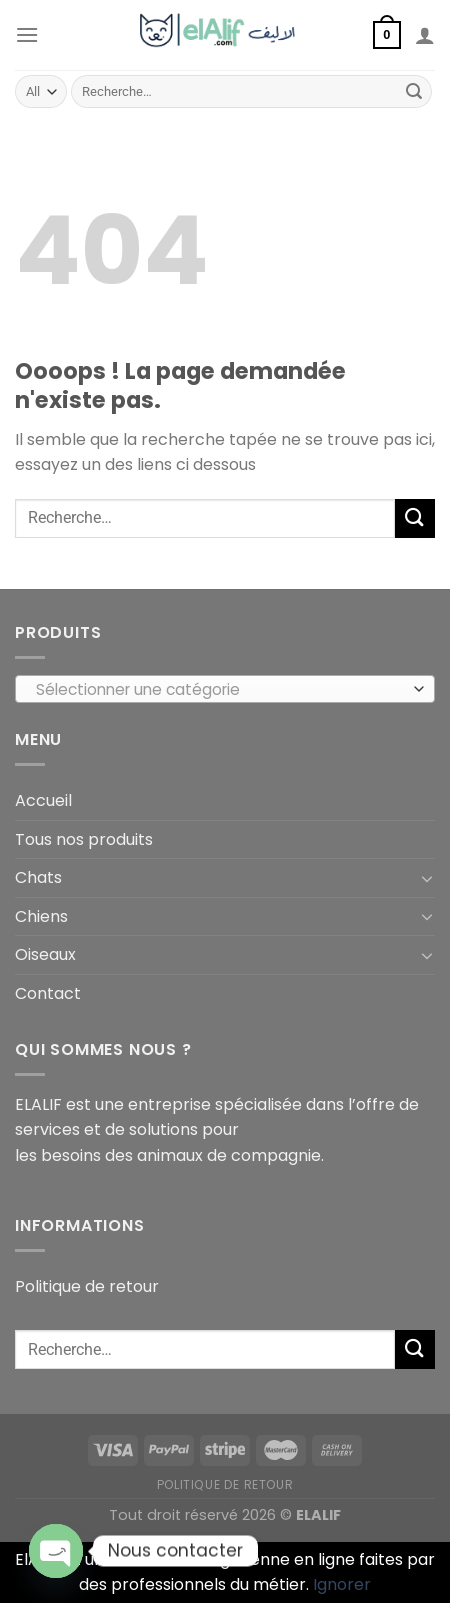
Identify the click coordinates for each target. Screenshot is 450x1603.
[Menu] (27, 34)
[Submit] (414, 92)
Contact (48, 993)
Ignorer (342, 1584)
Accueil (43, 800)
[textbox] (220, 690)
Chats (38, 877)
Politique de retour (87, 1286)
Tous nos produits (84, 839)
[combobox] (225, 689)
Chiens (41, 916)
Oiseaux (45, 954)
